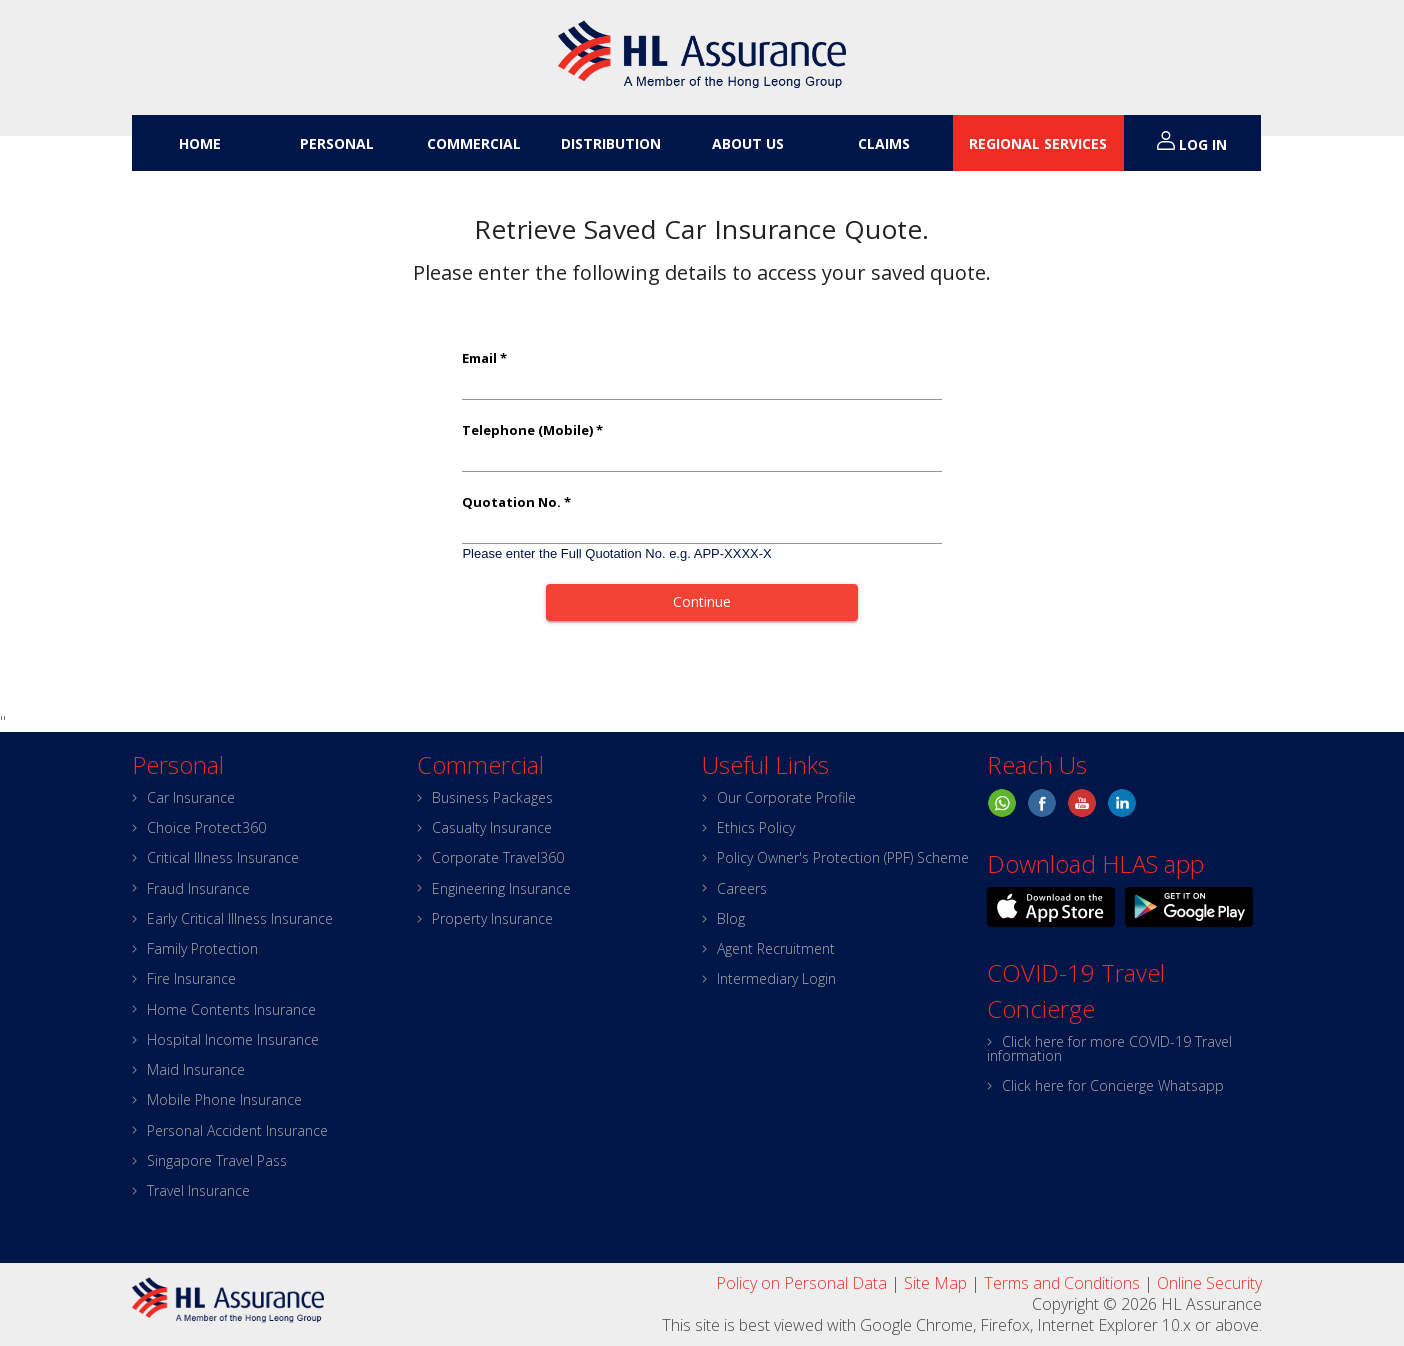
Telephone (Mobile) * (532, 430)
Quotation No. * (516, 502)
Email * (484, 358)
